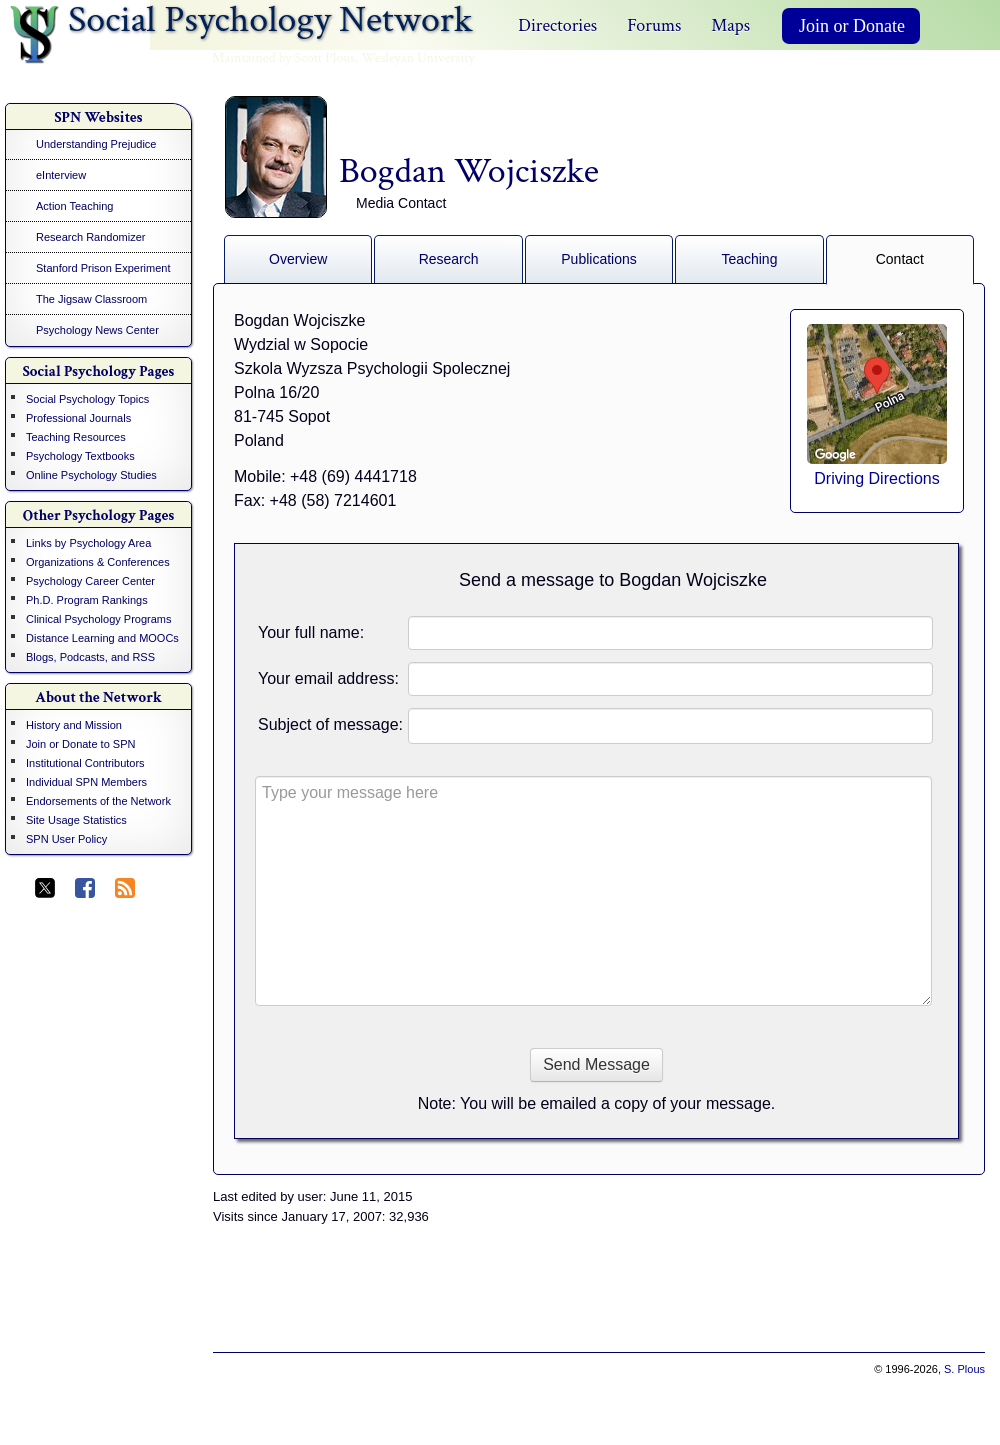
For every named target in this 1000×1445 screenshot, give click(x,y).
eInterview (61, 175)
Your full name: (311, 632)
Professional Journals (78, 418)
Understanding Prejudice (96, 144)
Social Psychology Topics (87, 399)
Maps (730, 25)
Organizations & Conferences (98, 562)
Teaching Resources (76, 437)
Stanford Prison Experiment (103, 268)
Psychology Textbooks (80, 456)
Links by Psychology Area (88, 543)
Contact (900, 259)
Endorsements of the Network (98, 801)
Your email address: (328, 678)
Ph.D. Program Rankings (87, 600)
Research (449, 259)
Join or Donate (852, 26)
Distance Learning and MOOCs (102, 638)
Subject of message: (330, 724)
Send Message (596, 1064)
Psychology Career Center (90, 581)
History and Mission (74, 725)
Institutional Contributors (85, 763)
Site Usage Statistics (76, 820)
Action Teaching (74, 206)
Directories (557, 25)
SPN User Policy (66, 839)
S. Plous (964, 1369)
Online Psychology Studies (91, 475)
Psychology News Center (97, 330)
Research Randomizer (90, 237)
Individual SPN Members (86, 782)
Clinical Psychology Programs (99, 619)
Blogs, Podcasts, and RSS (90, 657)
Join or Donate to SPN (80, 744)
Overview (298, 259)
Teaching (749, 259)
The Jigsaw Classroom (91, 299)
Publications (599, 259)
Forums (654, 25)
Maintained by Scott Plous (283, 58)
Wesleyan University (418, 58)
